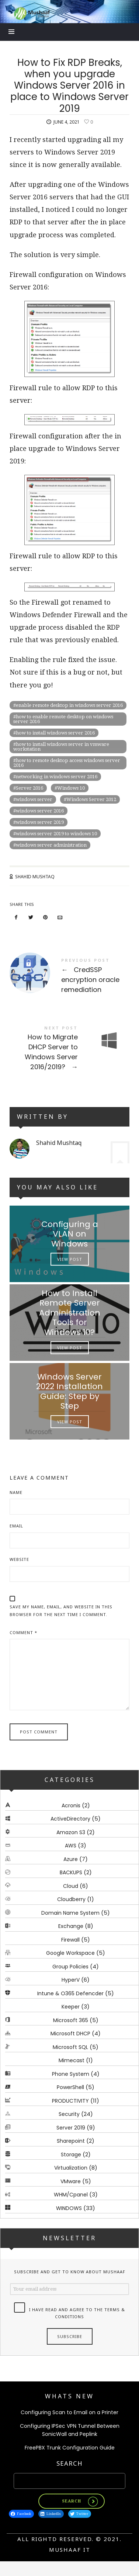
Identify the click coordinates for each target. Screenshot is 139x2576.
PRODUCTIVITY (70, 2100)
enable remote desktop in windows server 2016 (69, 705)
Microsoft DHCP (70, 2034)
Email (16, 1526)
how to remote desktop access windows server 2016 (66, 763)
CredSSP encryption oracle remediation (69, 976)
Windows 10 (71, 788)
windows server (34, 799)
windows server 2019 (40, 822)
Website (19, 1559)
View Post (69, 1259)
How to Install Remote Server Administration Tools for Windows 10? (69, 1312)
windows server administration (51, 845)
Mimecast (71, 2060)
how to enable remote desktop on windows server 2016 (63, 719)
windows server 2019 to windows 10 (56, 833)
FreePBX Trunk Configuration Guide (70, 2447)
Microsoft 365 (70, 2020)
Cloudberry (71, 1899)
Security (69, 2114)
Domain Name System (70, 1913)
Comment (23, 1632)
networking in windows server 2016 (56, 776)
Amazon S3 (70, 1832)
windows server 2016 (40, 811)
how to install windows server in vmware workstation (61, 746)
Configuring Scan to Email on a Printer (69, 2412)
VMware (70, 2181)
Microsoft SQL (70, 2047)
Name (16, 1492)
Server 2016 (29, 788)
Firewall (70, 1939)
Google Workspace (70, 1953)
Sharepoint (71, 2141)
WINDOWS (69, 2208)
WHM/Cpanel (71, 2195)
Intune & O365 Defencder (70, 1993)
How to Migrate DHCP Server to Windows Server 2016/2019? (69, 1049)
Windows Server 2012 (91, 799)
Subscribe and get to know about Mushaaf (69, 2271)
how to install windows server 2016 (55, 733)
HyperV (71, 1980)
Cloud (70, 1886)
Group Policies (70, 1966)
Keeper (71, 2007)
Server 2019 (70, 2127)
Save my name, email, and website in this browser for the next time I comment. (61, 1610)
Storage (71, 2154)
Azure (70, 1859)
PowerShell (70, 2087)
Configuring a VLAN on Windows (69, 1233)
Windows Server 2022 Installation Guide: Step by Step (69, 1391)
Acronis (71, 1805)
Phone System (70, 2074)
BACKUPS (71, 1872)
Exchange (70, 1926)
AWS (70, 1846)
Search (69, 2463)
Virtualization (70, 2168)
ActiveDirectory (70, 1819)
